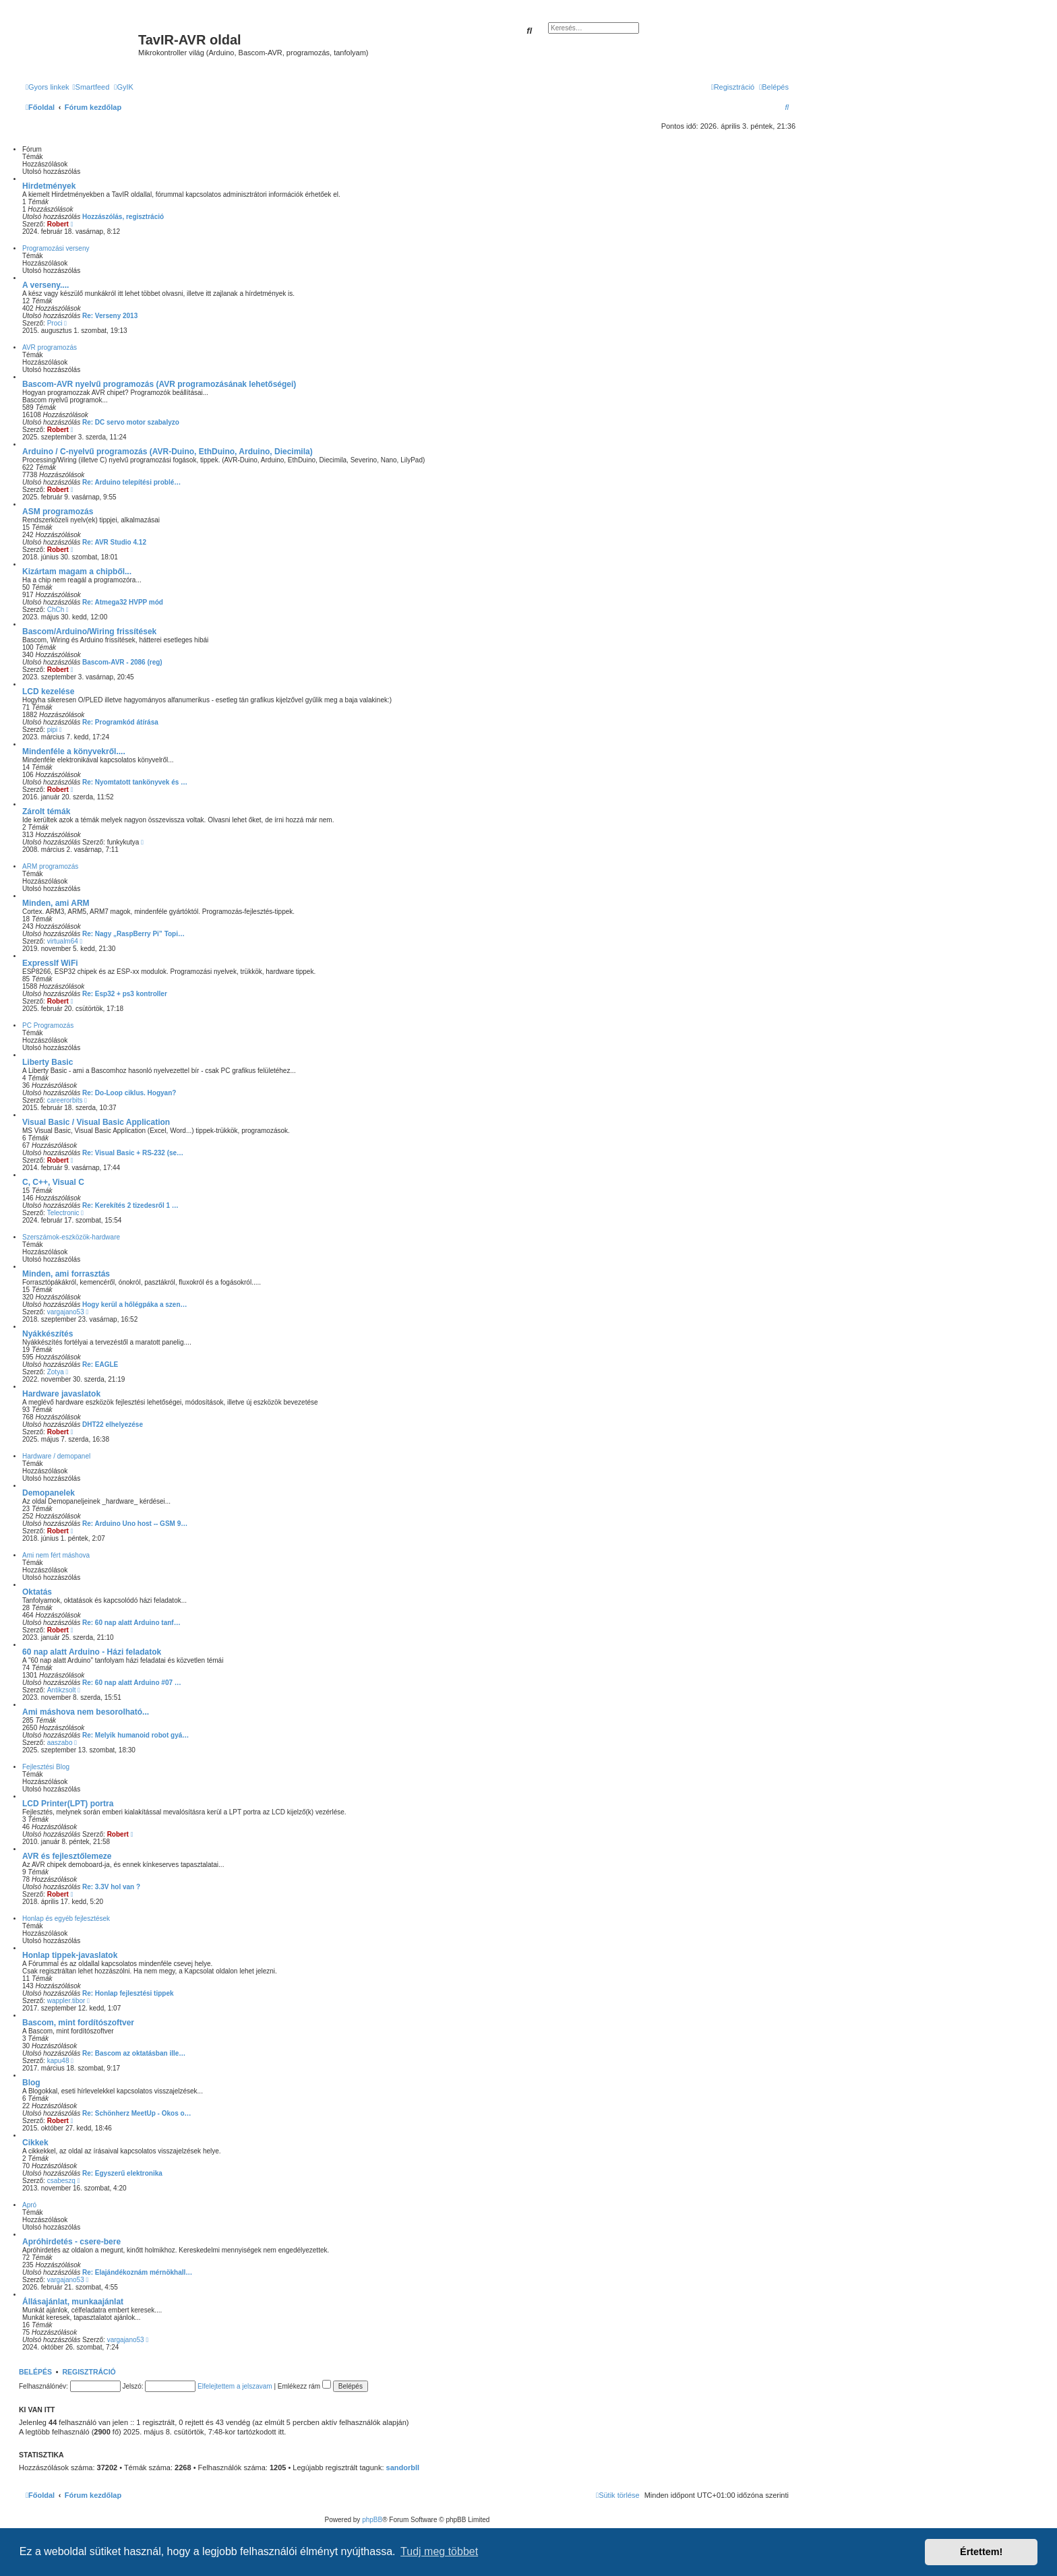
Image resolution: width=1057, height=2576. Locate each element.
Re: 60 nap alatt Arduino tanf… (131, 1622)
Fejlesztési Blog (45, 1767)
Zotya (55, 1372)
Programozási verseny (55, 248)
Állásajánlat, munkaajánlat (72, 2301)
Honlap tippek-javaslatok (69, 1955)
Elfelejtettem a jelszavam (235, 2386)
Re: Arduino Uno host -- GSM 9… (134, 1523)
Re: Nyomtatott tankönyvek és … (134, 782)
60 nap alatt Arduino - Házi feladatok (91, 1652)
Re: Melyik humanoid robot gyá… (135, 1735)
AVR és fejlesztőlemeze (67, 1856)
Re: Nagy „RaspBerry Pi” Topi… (133, 934)
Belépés (35, 2372)
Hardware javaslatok (61, 1394)
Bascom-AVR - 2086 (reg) (122, 662)
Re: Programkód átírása (120, 722)
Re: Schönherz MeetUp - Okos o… (136, 2113)
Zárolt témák (46, 811)
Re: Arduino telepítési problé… (131, 482)
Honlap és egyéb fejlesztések (66, 1918)
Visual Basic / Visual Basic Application (96, 1122)
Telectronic (63, 1213)
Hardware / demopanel (56, 1456)
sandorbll (403, 2467)
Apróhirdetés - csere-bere (71, 2241)
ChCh (56, 609)
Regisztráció (88, 2372)
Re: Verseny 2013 (110, 315)
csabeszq (61, 2180)
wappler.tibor (66, 2000)
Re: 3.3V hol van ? (111, 1887)
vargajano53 (65, 1312)
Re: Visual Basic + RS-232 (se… (132, 1153)
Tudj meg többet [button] (439, 2551)
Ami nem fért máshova (56, 1555)
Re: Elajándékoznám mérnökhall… (137, 2272)
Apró (29, 2205)
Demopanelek (48, 1493)
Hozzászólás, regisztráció (123, 216)
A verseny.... (45, 285)
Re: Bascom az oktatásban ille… (133, 2053)
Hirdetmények (49, 186)
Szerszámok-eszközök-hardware (71, 1237)
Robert (58, 224)
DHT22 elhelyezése (112, 1424)
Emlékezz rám (304, 2386)
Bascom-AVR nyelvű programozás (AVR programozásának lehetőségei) (159, 384)
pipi (52, 729)
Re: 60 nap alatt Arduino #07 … (131, 1682)
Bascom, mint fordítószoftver (78, 2022)
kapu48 (58, 2060)
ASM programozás (57, 511)
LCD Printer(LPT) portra (67, 1803)
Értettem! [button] (981, 2551)
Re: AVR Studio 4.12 (114, 542)
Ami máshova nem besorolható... (85, 1712)
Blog (31, 2082)
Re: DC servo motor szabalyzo (130, 422)
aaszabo (60, 1742)
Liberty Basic (47, 1062)
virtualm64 (62, 941)
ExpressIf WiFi (50, 963)
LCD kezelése (48, 691)
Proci (55, 323)
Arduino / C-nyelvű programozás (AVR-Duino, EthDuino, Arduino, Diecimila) (167, 451)
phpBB (372, 2519)
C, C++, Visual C (53, 1182)
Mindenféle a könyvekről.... (73, 751)
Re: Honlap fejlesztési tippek (128, 1993)
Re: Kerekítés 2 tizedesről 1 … (130, 1205)
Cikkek (35, 2142)
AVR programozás (49, 347)
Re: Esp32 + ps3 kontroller (124, 994)
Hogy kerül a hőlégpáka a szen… (134, 1304)
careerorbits (65, 1100)
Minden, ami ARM (56, 903)
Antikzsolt (61, 1690)
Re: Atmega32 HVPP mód (122, 602)
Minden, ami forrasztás (66, 1274)
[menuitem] (91, 87)
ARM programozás (50, 866)
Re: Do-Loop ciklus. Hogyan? (129, 1093)
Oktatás (37, 1592)
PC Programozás (47, 1025)
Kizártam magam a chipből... (76, 571)
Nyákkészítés (47, 1334)
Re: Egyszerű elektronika (122, 2173)
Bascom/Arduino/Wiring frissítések (89, 631)
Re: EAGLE (100, 1364)
